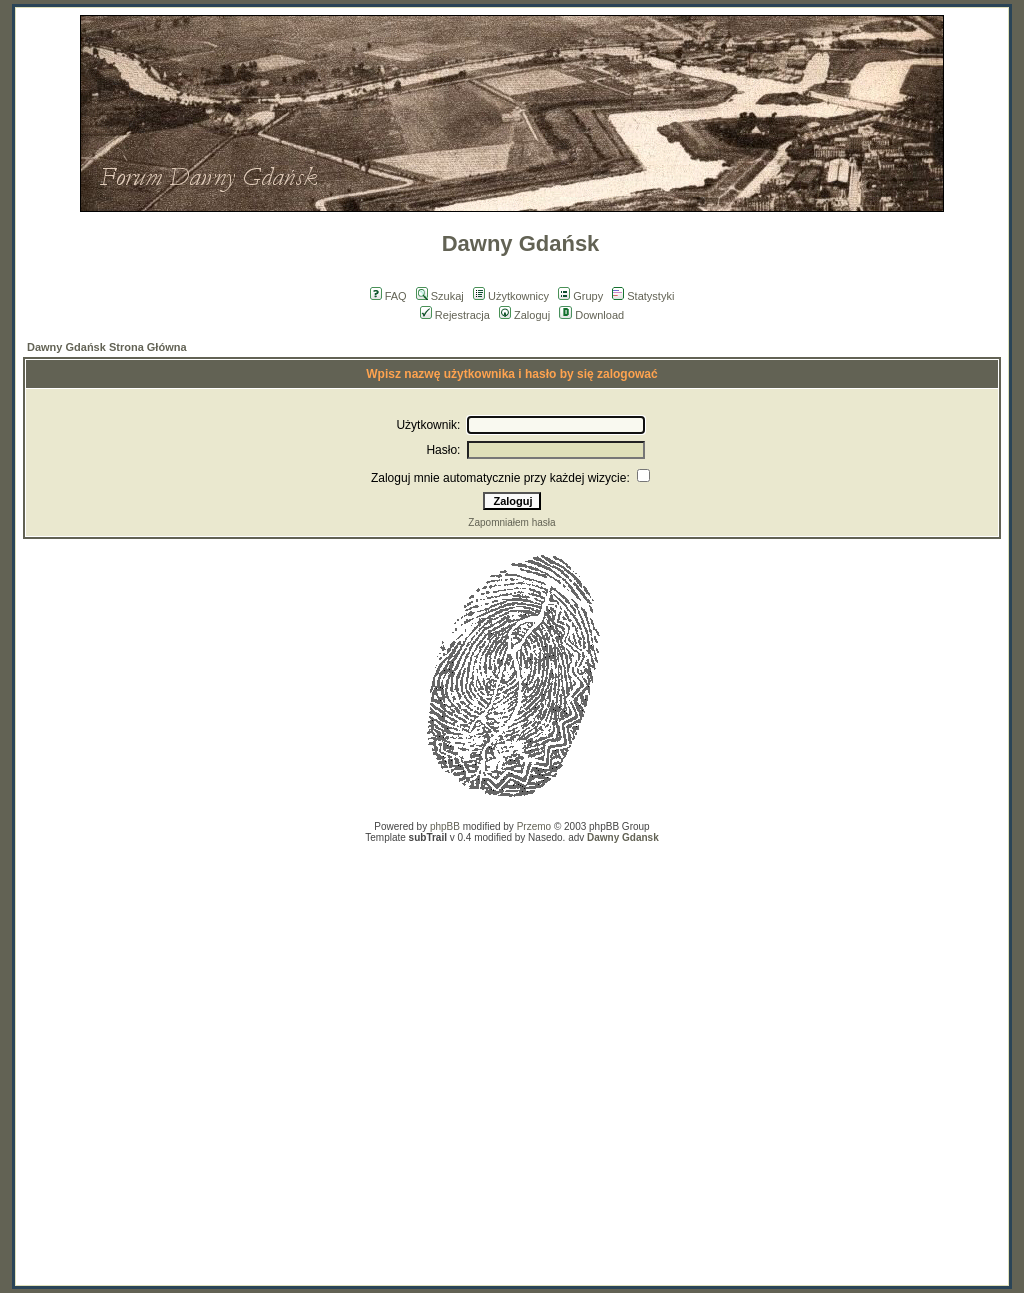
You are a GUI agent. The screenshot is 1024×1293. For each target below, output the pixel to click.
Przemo (534, 826)
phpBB (445, 826)
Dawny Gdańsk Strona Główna (107, 347)
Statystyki (643, 296)
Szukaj (440, 296)
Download (591, 315)
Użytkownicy (511, 296)
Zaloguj (524, 315)
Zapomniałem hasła (511, 522)
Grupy (580, 296)
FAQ (388, 296)
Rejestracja (455, 315)
